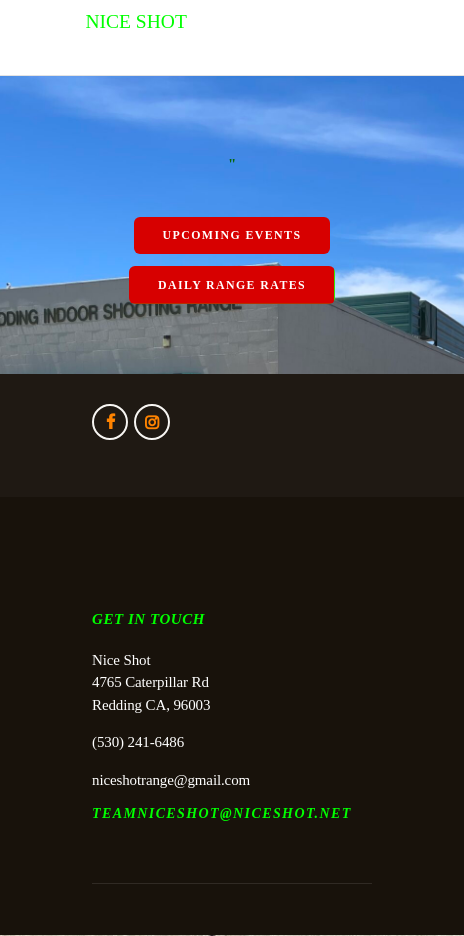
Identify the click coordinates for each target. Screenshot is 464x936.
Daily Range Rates (232, 285)
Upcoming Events (232, 235)
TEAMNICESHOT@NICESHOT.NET (222, 813)
